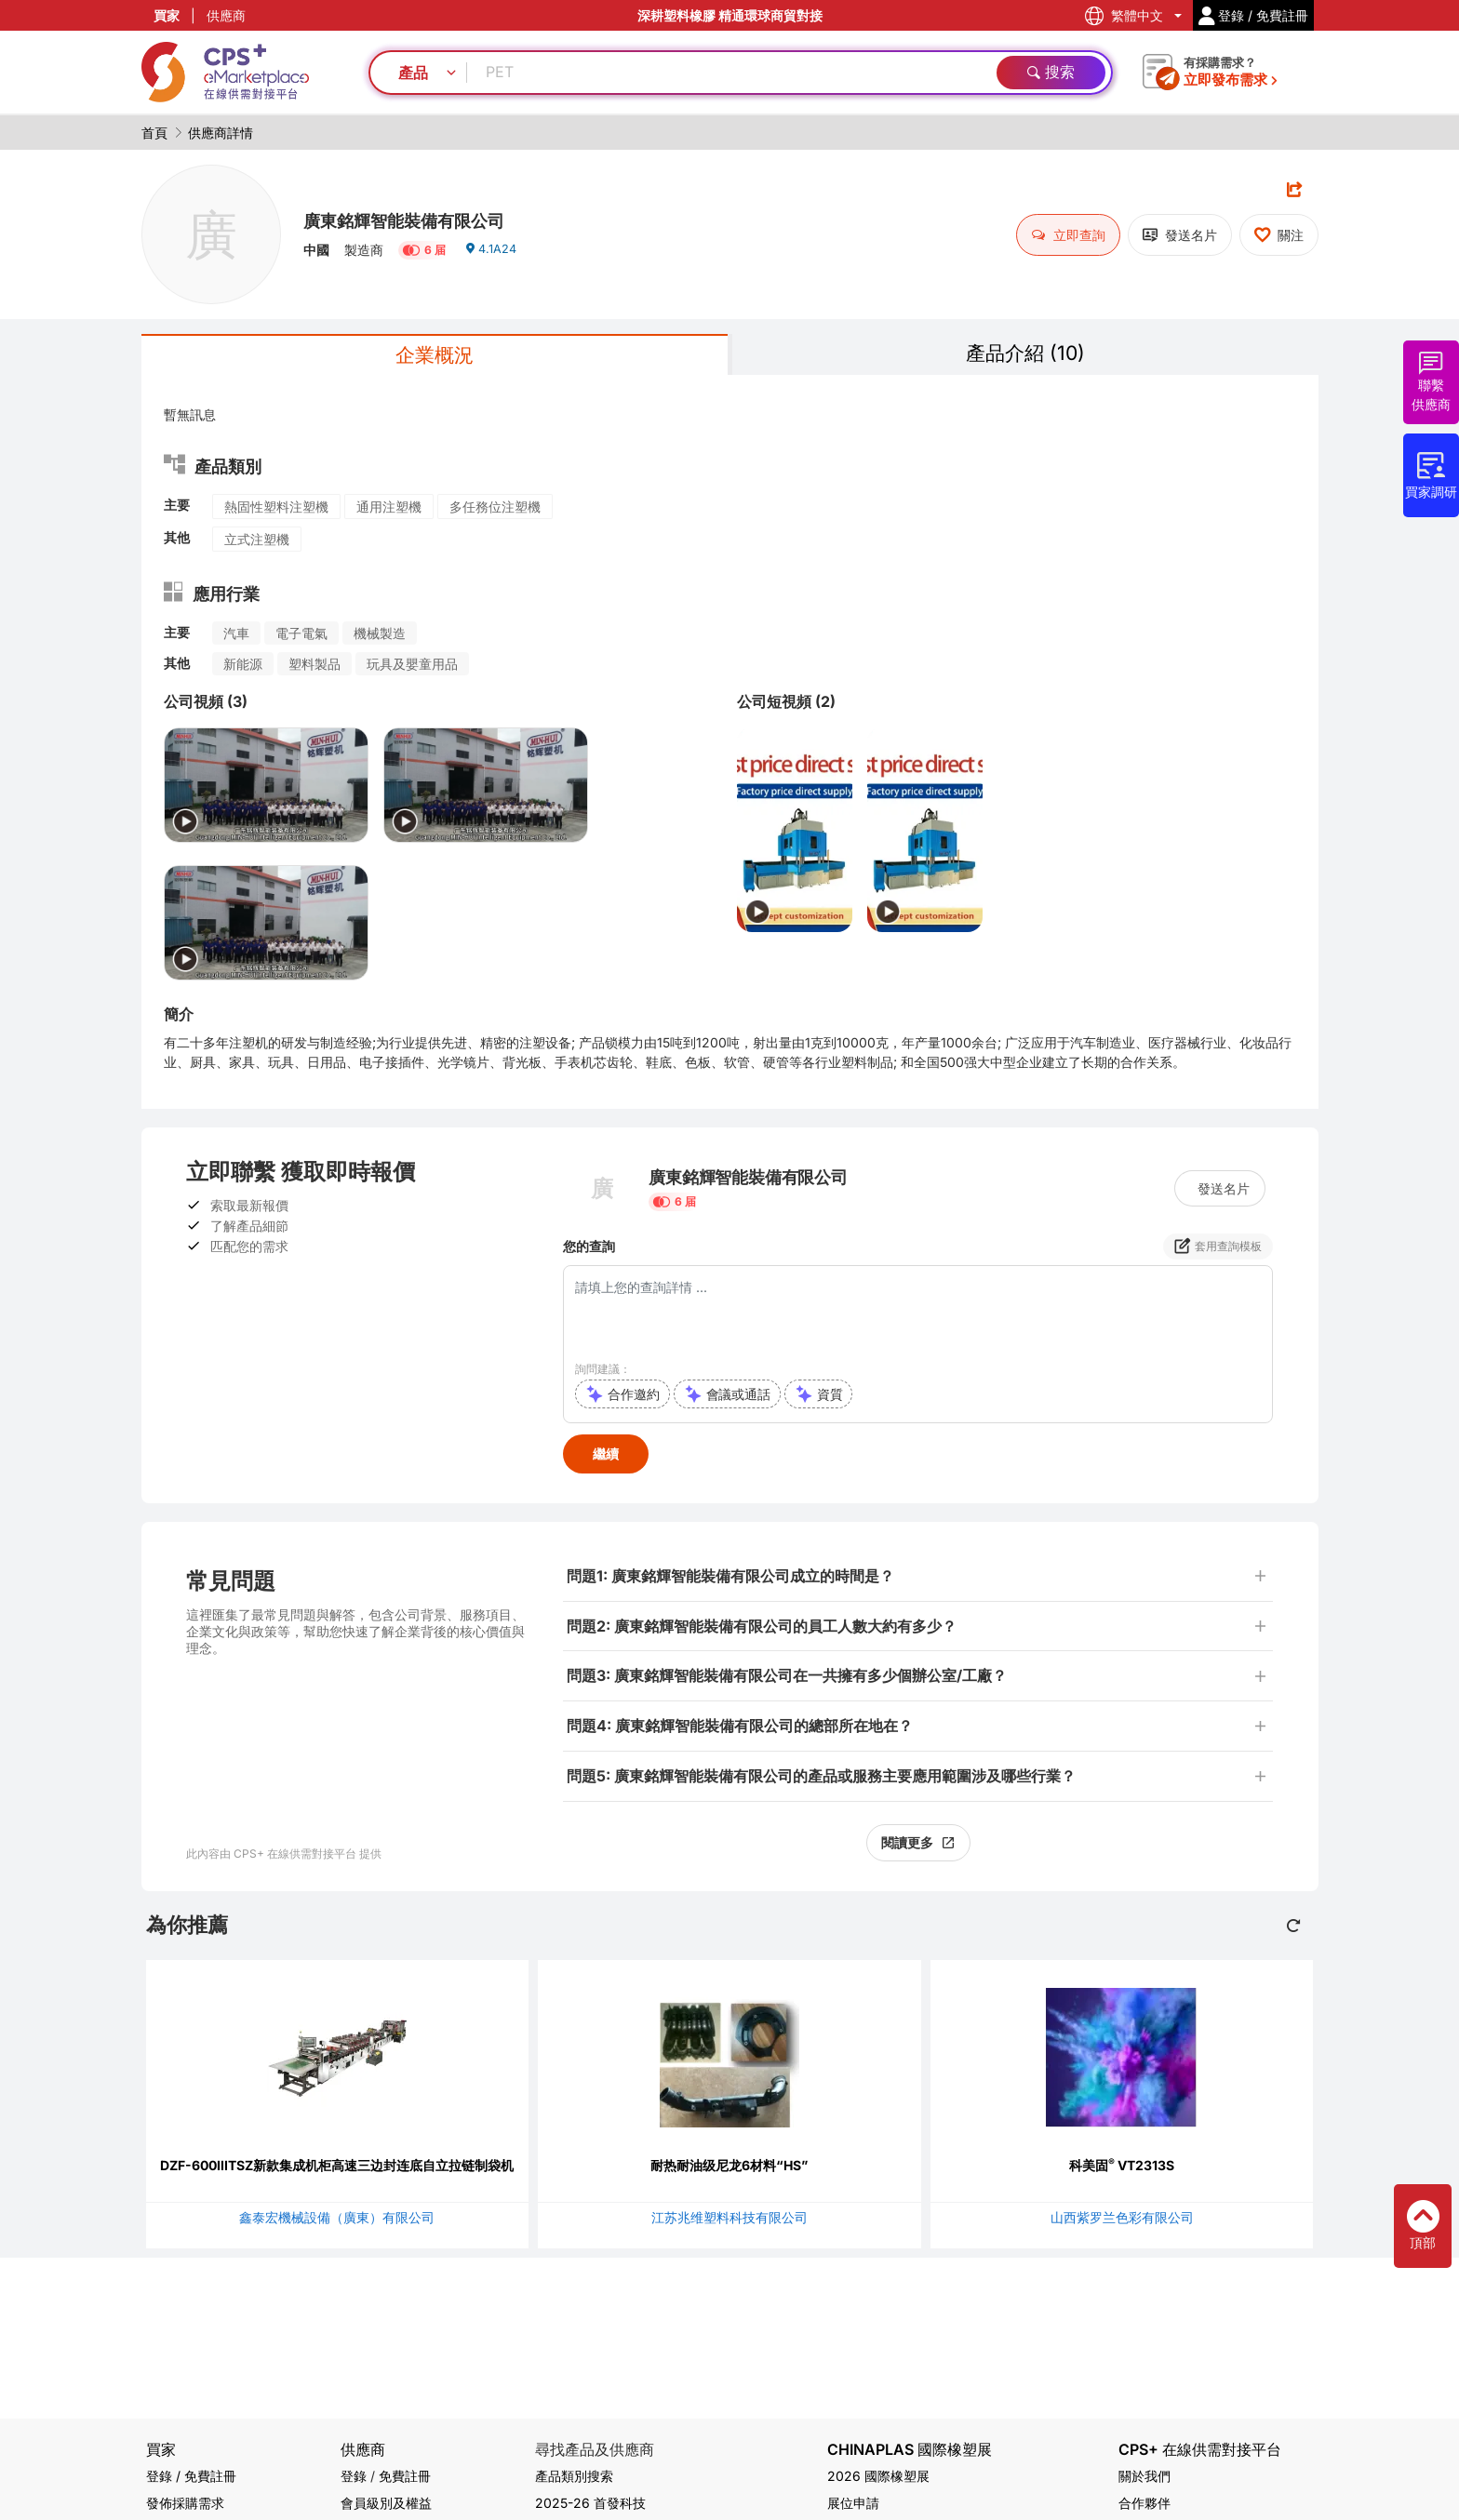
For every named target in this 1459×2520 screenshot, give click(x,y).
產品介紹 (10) (1025, 354)
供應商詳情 (220, 132)
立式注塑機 (256, 543)
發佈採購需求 (185, 2503)
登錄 (354, 2476)
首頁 (154, 132)
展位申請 (853, 2503)
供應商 (226, 15)
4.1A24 (493, 255)
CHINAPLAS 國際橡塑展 (909, 2450)
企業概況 (434, 356)
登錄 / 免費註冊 (191, 2476)
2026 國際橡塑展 (878, 2476)
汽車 (236, 637)
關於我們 (1144, 2476)
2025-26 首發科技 (590, 2503)
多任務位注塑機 (495, 510)
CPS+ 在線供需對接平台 (1199, 2450)
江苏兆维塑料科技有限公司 (729, 2221)
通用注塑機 (389, 510)
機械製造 (380, 637)
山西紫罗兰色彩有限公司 (1122, 2221)
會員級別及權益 (386, 2503)
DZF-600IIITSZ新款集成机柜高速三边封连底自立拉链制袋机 (337, 2169)
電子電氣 (301, 637)
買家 (167, 15)
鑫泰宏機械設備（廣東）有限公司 (337, 2221)
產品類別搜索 (574, 2476)
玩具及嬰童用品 (412, 667)
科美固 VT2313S (1121, 2169)
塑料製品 (314, 667)
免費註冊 (405, 2476)
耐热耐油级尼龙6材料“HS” (729, 2169)
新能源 (242, 667)
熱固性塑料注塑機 (276, 510)
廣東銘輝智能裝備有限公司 (426, 219)
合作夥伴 (1144, 2503)
